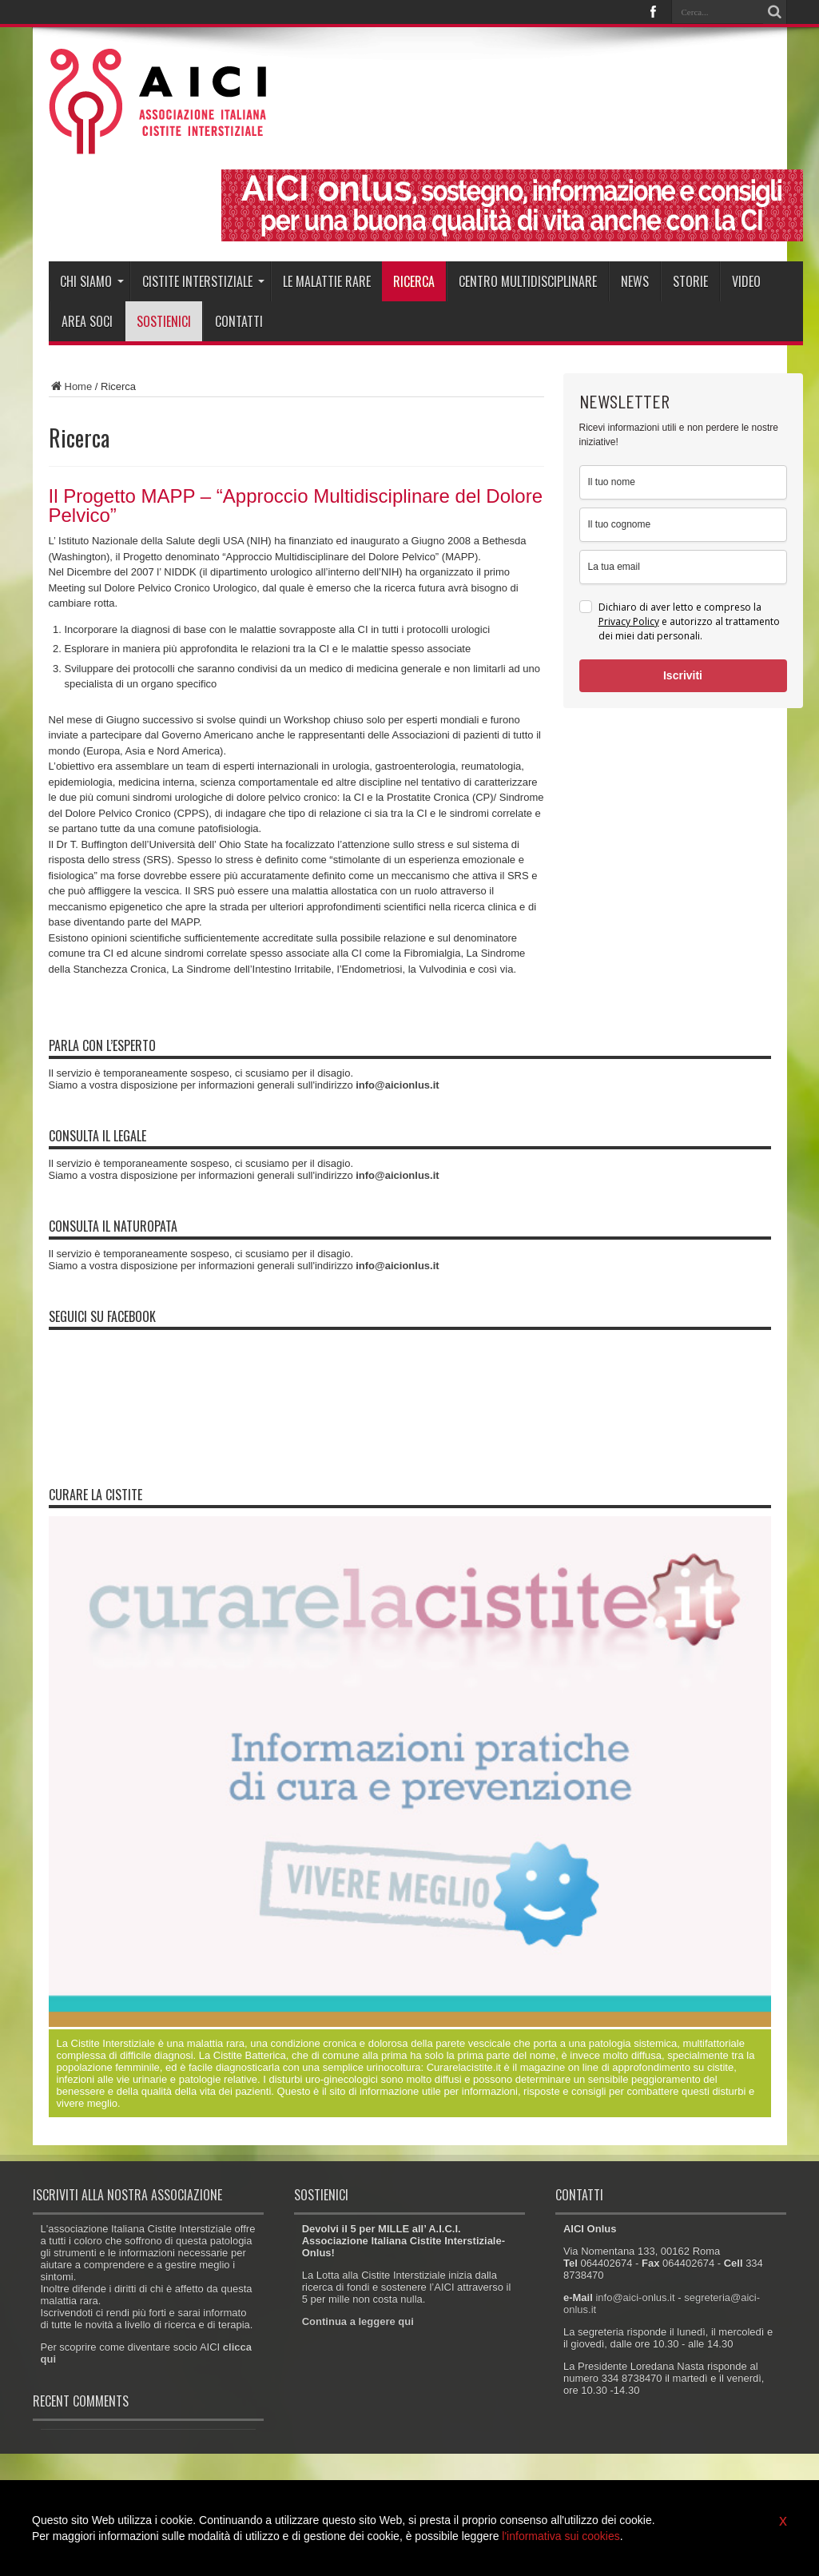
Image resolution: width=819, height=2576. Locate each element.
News (635, 281)
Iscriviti (682, 675)
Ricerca (414, 281)
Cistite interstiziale (203, 281)
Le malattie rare (327, 281)
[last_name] (683, 525)
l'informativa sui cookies (560, 2536)
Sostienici (164, 321)
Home (71, 386)
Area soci (87, 321)
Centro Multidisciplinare (528, 281)
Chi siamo (92, 281)
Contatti (239, 321)
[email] (683, 567)
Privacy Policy (628, 621)
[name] (683, 482)
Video (746, 281)
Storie (690, 281)
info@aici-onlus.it (634, 2297)
